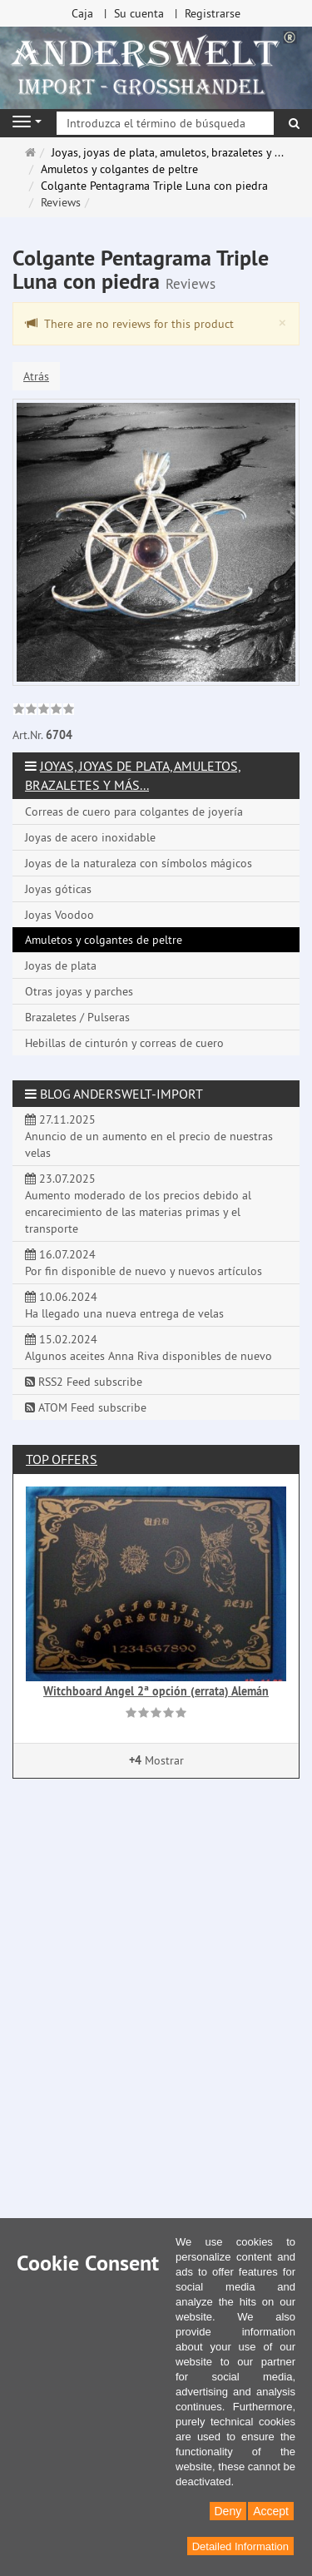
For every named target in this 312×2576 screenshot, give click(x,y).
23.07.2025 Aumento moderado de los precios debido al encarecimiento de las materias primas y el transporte (138, 1203)
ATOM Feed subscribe (85, 1407)
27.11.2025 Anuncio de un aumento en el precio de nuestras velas (149, 1136)
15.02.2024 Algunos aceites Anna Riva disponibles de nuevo (148, 1347)
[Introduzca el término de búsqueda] (165, 123)
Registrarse (212, 13)
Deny (228, 2511)
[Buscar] (294, 123)
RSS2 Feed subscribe (83, 1381)
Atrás (36, 376)
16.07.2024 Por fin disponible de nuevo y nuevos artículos (143, 1262)
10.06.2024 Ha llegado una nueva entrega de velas (124, 1305)
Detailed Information (240, 2546)
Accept (271, 2511)
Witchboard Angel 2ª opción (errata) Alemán (156, 1691)
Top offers (61, 1459)
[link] (43, 710)
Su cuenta (139, 13)
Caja (82, 13)
